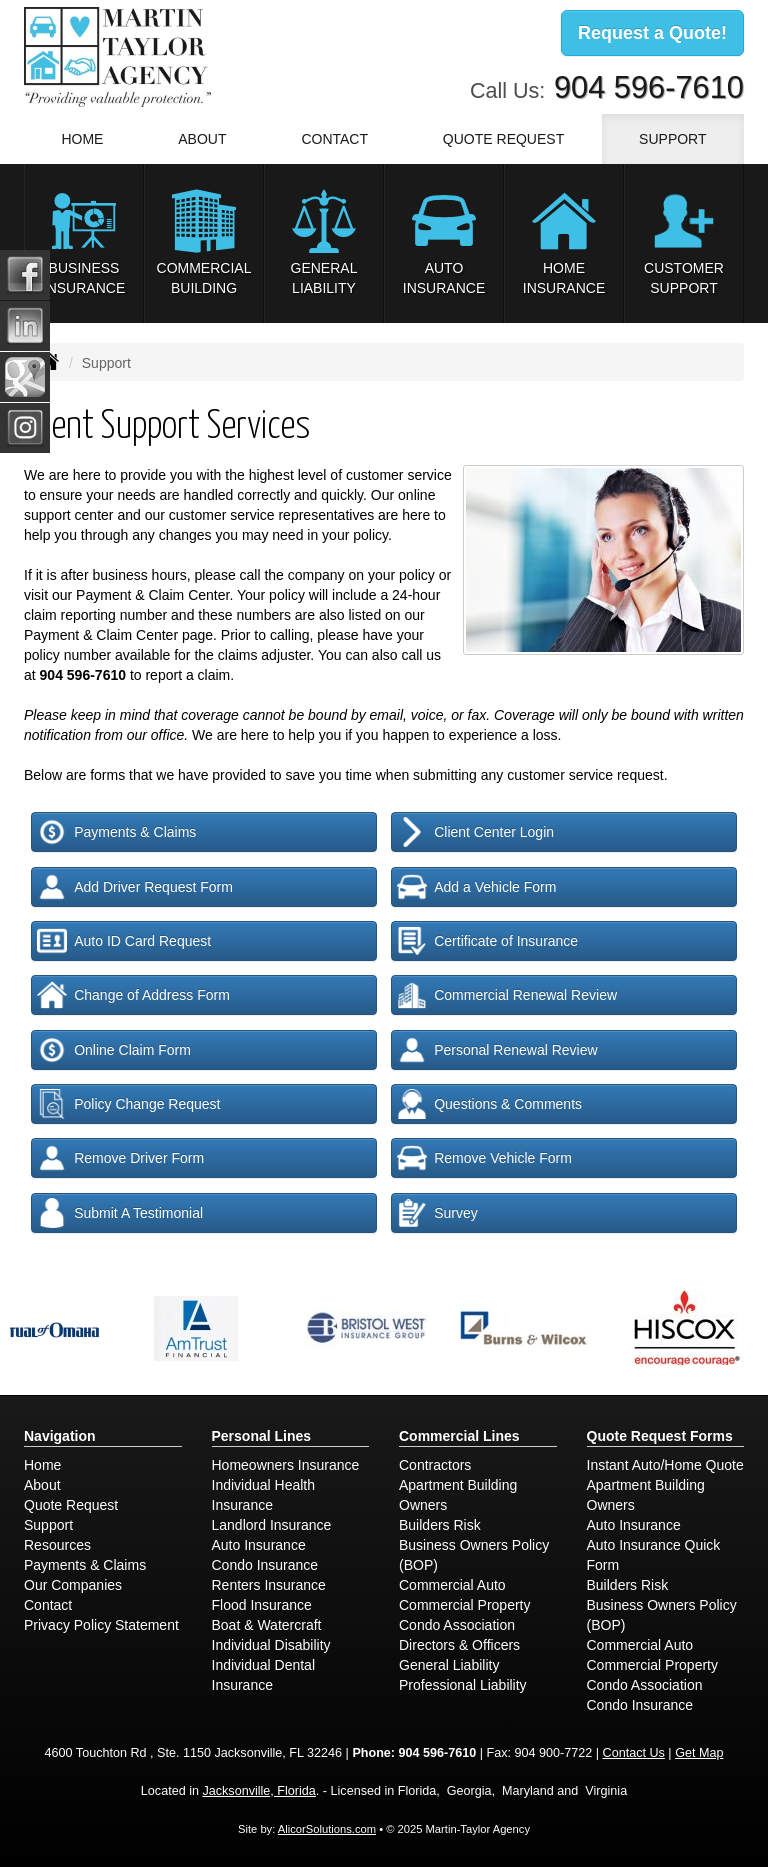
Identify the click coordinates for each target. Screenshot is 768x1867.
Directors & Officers (459, 1645)
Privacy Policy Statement (101, 1625)
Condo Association (457, 1625)
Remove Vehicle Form (484, 1158)
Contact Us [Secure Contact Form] (634, 1753)
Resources (57, 1545)
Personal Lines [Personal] (262, 1436)
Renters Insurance (269, 1585)
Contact (334, 139)
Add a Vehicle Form (476, 887)
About (42, 1485)
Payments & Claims (116, 832)
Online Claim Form (114, 1050)
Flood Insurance (262, 1605)
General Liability (449, 1665)
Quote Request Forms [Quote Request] (660, 1436)
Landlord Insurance (272, 1525)
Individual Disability (271, 1645)
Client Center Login (475, 832)
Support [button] (672, 139)
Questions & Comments (489, 1104)
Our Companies (73, 1585)
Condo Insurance (265, 1565)
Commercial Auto (452, 1585)
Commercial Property (464, 1605)
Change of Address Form (133, 995)
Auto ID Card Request (124, 941)
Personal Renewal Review (497, 1050)
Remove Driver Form (120, 1158)
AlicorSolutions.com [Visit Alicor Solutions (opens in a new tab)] (327, 1829)
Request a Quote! (652, 33)
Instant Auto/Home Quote (665, 1465)
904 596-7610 (649, 87)
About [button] (202, 139)
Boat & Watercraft (267, 1625)
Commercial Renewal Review (507, 995)
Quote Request (71, 1505)
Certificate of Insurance (487, 941)
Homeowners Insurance (286, 1465)
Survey (437, 1213)
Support (48, 1525)
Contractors (435, 1465)
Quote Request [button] (503, 139)
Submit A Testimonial (120, 1213)
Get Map (699, 1753)
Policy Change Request (128, 1104)
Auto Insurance (259, 1545)
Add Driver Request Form (135, 887)
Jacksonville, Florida (258, 1791)
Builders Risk (440, 1525)
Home (82, 139)
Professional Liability (463, 1685)
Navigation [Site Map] (60, 1436)
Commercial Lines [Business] (459, 1436)
